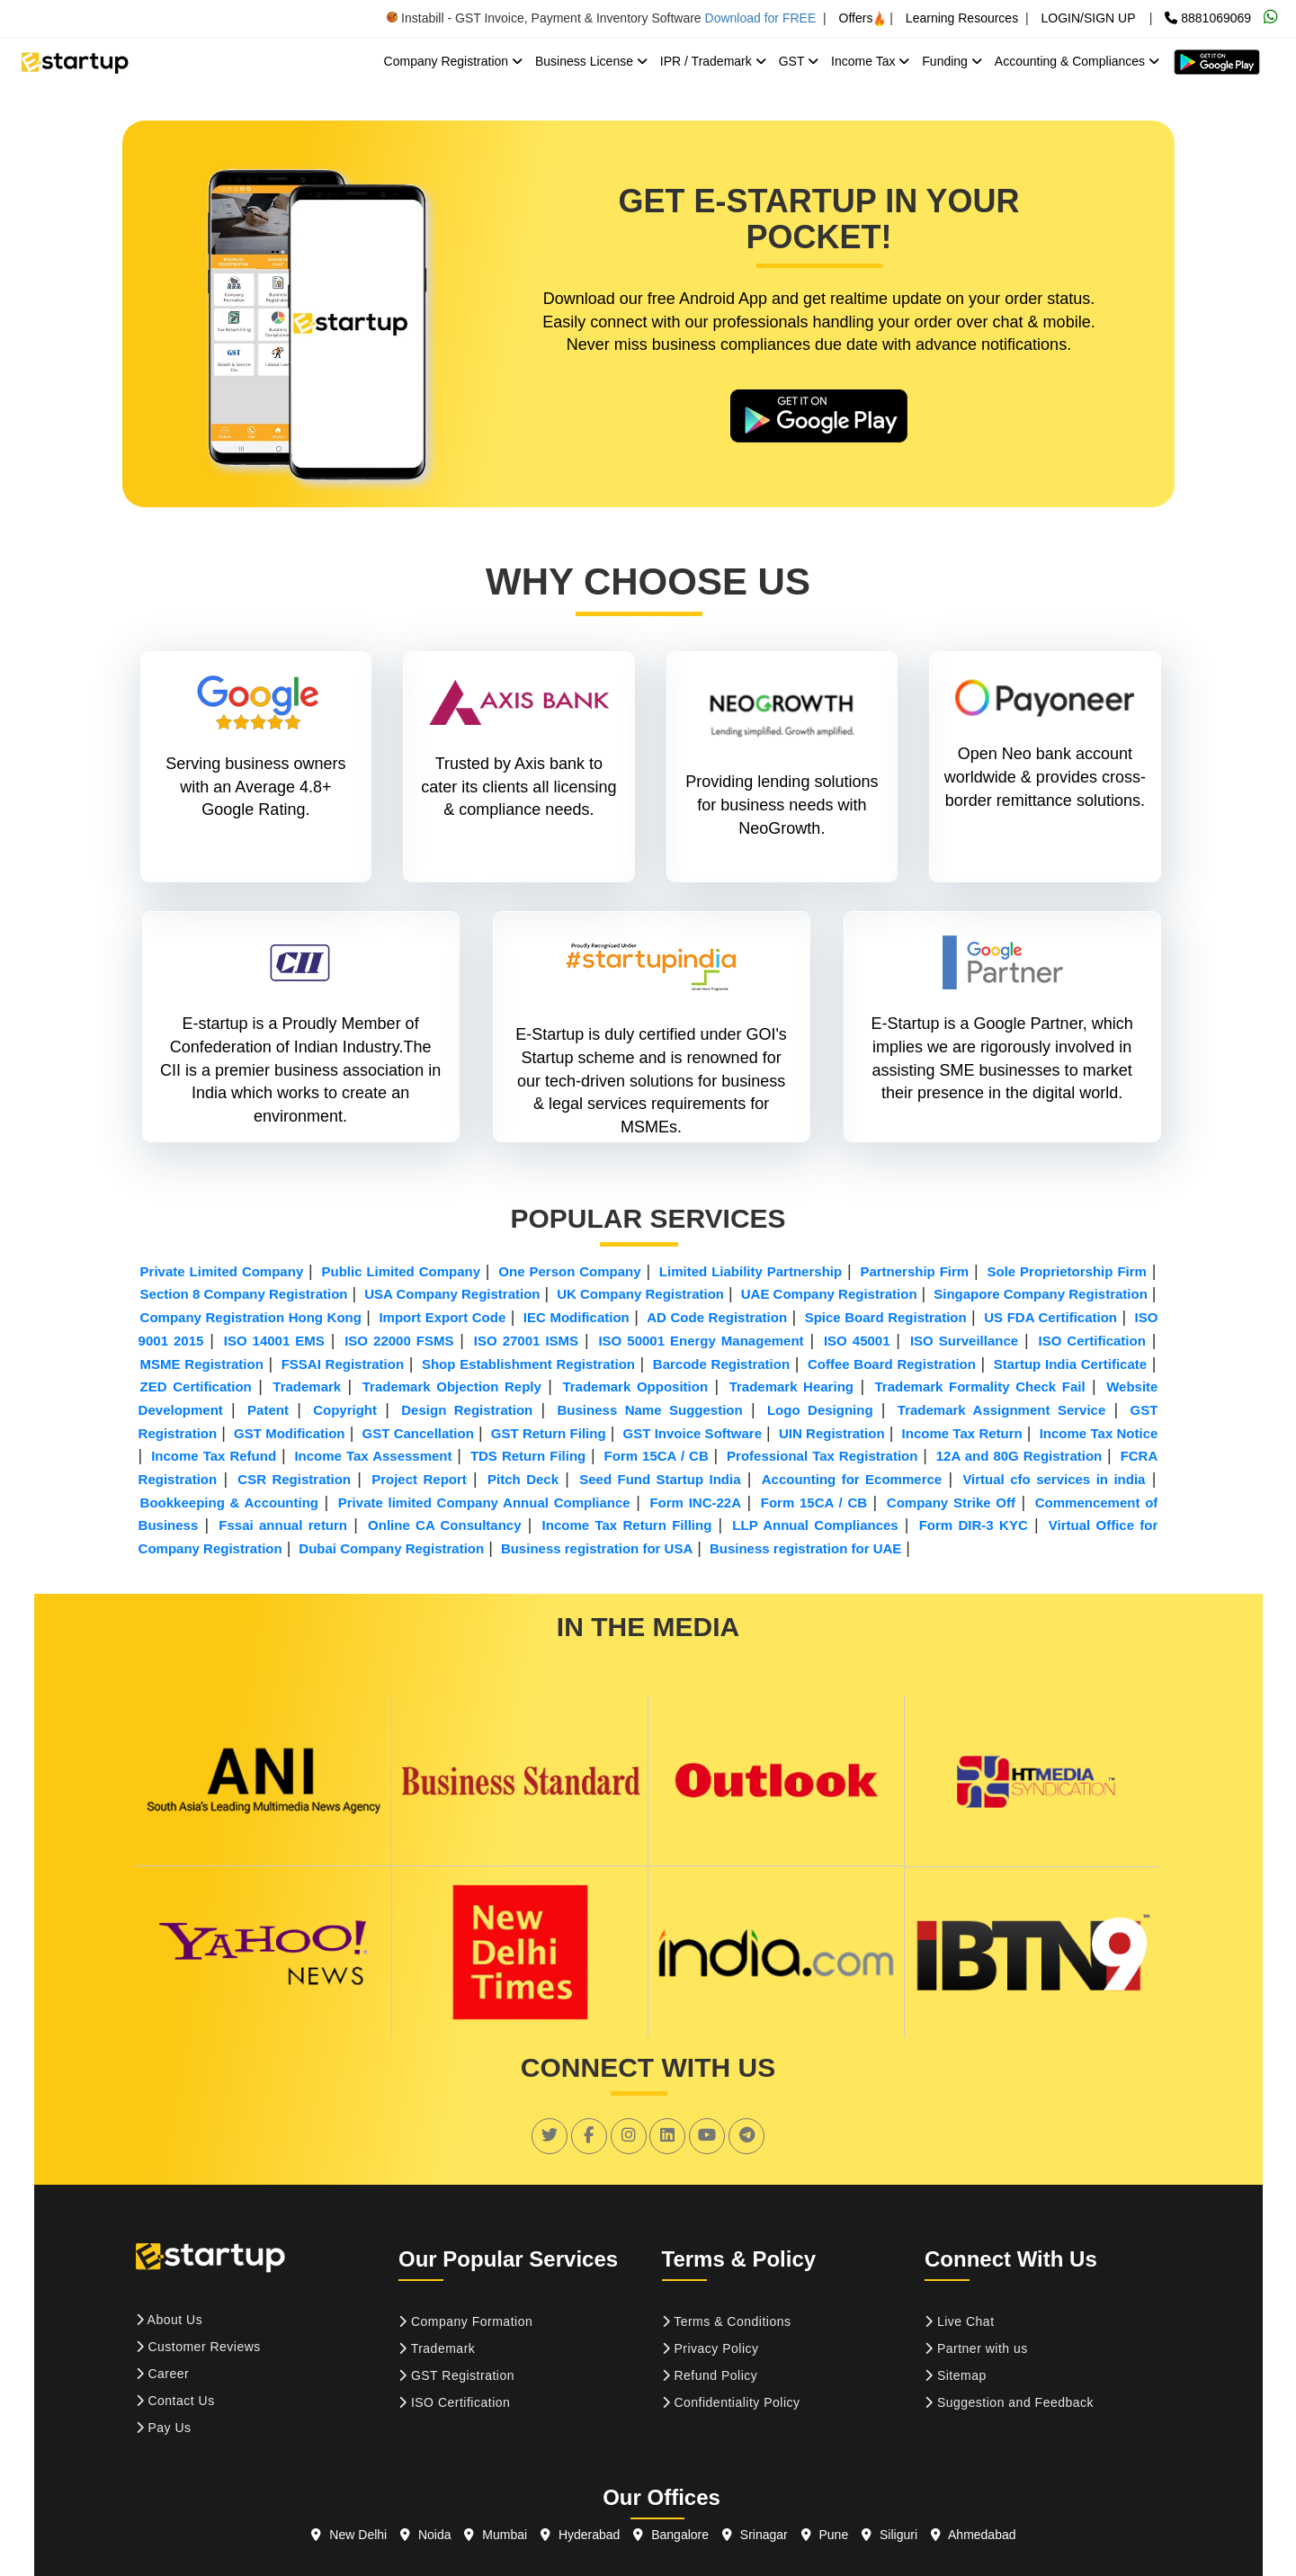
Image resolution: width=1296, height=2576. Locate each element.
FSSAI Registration (343, 1364)
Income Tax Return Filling (627, 1525)
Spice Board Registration (886, 1317)
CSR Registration (294, 1479)
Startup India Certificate (1070, 1364)
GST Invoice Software (692, 1433)
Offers (863, 18)
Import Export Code (442, 1317)
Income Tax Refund (213, 1455)
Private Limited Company (222, 1271)
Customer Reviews (198, 2346)
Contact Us (175, 2400)
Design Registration (466, 1410)
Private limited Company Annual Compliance (484, 1502)
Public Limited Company (400, 1271)
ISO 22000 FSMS (398, 1340)
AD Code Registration (717, 1317)
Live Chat (960, 2321)
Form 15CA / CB (656, 1455)
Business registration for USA (597, 1548)
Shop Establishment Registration (528, 1364)
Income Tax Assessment (372, 1455)
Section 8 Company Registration (244, 1293)
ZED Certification (196, 1386)
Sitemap (956, 2375)
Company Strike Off (951, 1502)
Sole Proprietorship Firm (1066, 1271)
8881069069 (1208, 18)
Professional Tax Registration (822, 1455)
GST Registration (456, 2375)
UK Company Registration (640, 1293)
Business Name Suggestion (650, 1410)
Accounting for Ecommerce (852, 1479)
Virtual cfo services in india (1053, 1479)
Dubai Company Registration (391, 1548)
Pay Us (164, 2427)
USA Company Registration (452, 1293)
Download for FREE (761, 18)
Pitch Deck (523, 1479)
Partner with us (976, 2348)
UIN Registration (832, 1433)
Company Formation (465, 2321)
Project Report (419, 1479)
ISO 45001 (857, 1340)
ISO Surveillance (964, 1340)
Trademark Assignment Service (1001, 1410)
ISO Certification (1091, 1340)
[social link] (549, 2135)
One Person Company (569, 1271)
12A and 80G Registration (1019, 1455)
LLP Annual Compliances (815, 1525)
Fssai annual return (283, 1525)
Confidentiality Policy (731, 2402)
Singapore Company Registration (1041, 1293)
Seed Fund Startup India (659, 1479)
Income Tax (870, 61)
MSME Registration (202, 1364)
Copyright (345, 1410)
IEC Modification (576, 1317)
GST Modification (289, 1433)
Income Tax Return (962, 1433)
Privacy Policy (710, 2348)
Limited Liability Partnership (750, 1271)
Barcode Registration (721, 1364)
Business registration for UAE (805, 1548)
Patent (268, 1410)
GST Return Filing (548, 1433)
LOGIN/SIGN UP (1088, 18)
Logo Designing (820, 1410)
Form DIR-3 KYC (973, 1525)
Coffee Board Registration (892, 1364)
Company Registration (453, 61)
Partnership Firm (914, 1271)
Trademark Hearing (791, 1386)
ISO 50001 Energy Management (700, 1340)
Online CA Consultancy (444, 1525)
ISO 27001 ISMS (526, 1340)
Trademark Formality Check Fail (980, 1386)
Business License (591, 61)
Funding (951, 61)
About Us (169, 2319)
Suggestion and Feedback (1009, 2402)
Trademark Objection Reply (451, 1386)
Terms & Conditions (726, 2321)
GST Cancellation (418, 1433)
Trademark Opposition (635, 1386)
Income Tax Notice (1099, 1433)
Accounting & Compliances (1077, 61)
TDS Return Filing (527, 1455)
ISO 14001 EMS (274, 1340)
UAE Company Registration (829, 1293)
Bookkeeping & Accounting (229, 1502)
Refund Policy (710, 2375)
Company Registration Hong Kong (251, 1317)
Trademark (307, 1386)
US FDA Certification (1050, 1317)
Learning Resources (962, 18)
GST (798, 61)
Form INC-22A (695, 1502)
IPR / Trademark (713, 61)
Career (163, 2373)
